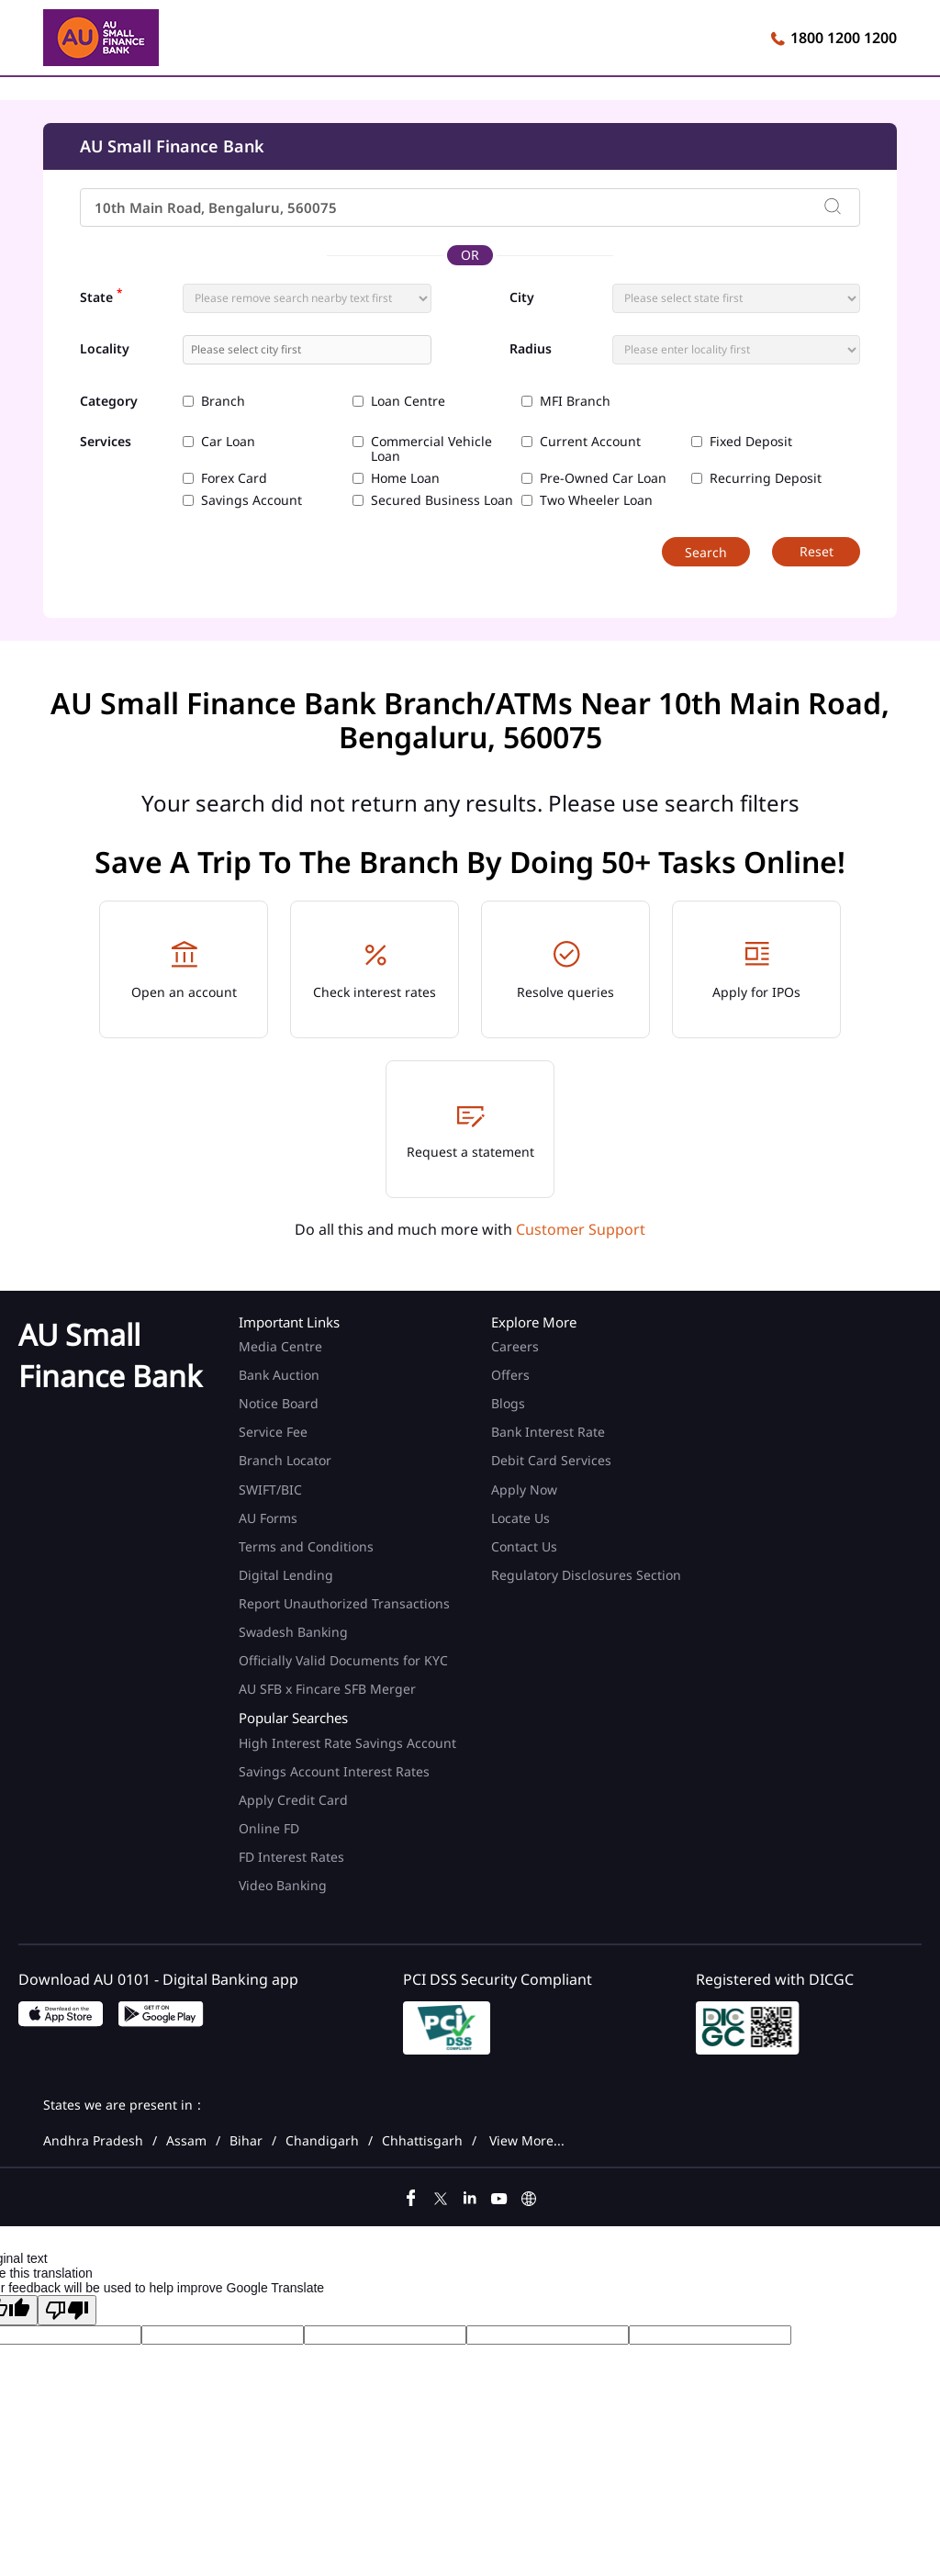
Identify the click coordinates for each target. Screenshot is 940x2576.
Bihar (246, 2141)
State (101, 295)
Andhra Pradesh (93, 2141)
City (521, 297)
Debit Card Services (551, 1460)
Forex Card (234, 478)
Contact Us (524, 1546)
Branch (223, 401)
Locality (104, 349)
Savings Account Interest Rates (334, 1771)
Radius (530, 349)
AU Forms (268, 1518)
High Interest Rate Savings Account (347, 1743)
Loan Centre (408, 401)
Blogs (508, 1403)
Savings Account (251, 500)
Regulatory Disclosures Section (586, 1575)
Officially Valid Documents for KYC (343, 1660)
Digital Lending (286, 1575)
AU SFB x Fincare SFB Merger (327, 1688)
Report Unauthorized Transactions (344, 1603)
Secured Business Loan (442, 500)
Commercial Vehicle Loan (431, 449)
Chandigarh (322, 2141)
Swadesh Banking (293, 1632)
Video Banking (283, 1885)
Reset (817, 551)
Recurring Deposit (766, 478)
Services (105, 442)
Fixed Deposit (751, 441)
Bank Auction (279, 1374)
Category (109, 401)
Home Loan (405, 478)
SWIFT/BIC (270, 1489)
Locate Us (520, 1518)
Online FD (271, 1828)
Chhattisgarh (422, 2141)
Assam (186, 2141)
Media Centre (280, 1346)
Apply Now (524, 1489)
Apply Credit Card (295, 1800)
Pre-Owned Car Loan (603, 478)
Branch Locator (285, 1460)
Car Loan (228, 441)
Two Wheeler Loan (596, 500)
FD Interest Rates (293, 1856)
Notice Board (279, 1403)
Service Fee (273, 1431)
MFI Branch (575, 401)
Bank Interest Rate (548, 1431)
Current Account (590, 441)
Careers (515, 1346)
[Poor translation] (67, 2310)
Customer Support (580, 1229)
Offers (510, 1374)
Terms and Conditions (306, 1546)
